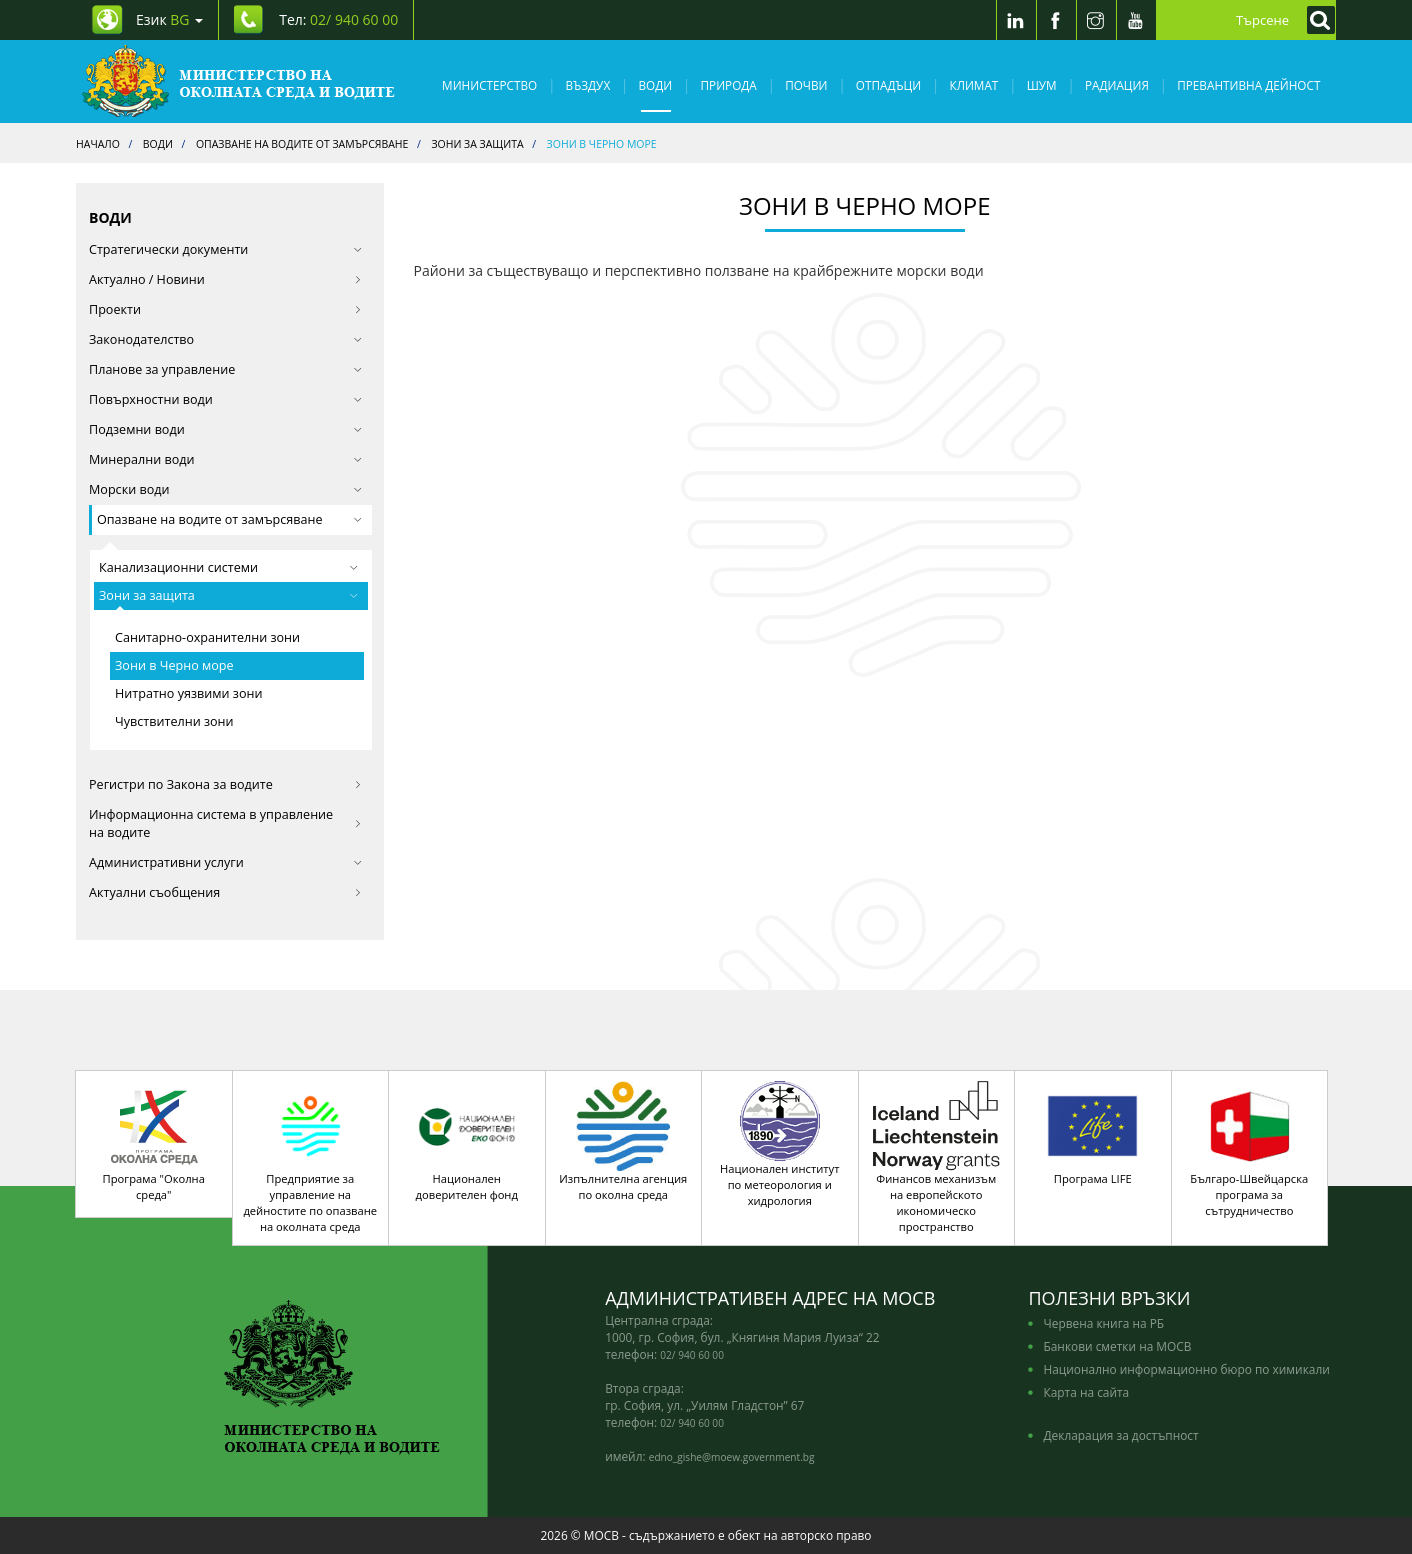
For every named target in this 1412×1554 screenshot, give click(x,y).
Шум (1042, 85)
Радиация (1117, 85)
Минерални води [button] (225, 459)
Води (656, 85)
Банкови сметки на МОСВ (1117, 1346)
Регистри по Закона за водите (225, 784)
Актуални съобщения (225, 892)
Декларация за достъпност (1120, 1435)
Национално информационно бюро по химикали (1186, 1369)
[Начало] (238, 81)
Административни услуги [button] (225, 862)
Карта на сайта (1086, 1392)
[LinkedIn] (1016, 20)
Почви (806, 85)
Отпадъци (888, 85)
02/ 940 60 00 (692, 1355)
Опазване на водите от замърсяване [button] (229, 519)
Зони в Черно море (174, 665)
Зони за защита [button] (228, 595)
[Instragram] (1096, 20)
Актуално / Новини (225, 279)
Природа (729, 85)
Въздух (588, 85)
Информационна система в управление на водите (225, 823)
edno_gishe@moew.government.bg (732, 1457)
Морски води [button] (225, 489)
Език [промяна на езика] (169, 19)
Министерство (489, 85)
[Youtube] (1136, 20)
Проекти (225, 309)
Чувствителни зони (174, 721)
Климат (973, 85)
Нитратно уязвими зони (188, 693)
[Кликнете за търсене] (1316, 20)
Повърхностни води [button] (225, 399)
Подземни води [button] (225, 429)
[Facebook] (1056, 20)
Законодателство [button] (225, 339)
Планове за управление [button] (225, 369)
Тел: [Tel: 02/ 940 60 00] (338, 19)
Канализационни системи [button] (228, 567)
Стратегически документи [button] (225, 249)
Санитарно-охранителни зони (207, 637)
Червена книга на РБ (1103, 1323)
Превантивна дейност (1248, 85)
